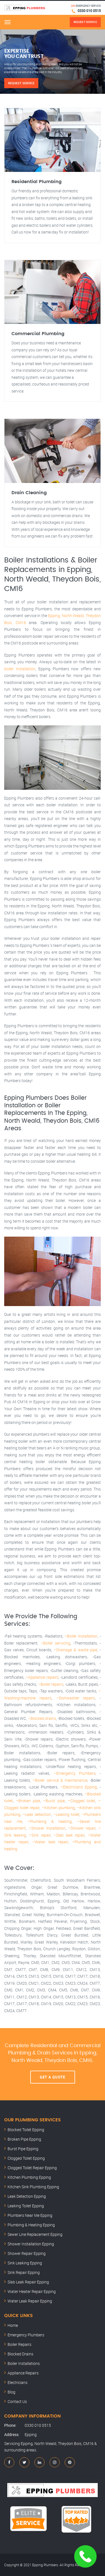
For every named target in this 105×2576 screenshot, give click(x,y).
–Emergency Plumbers (74, 1773)
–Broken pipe (28, 1800)
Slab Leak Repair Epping (28, 2282)
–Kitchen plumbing (58, 1807)
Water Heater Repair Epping (32, 2291)
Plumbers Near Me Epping (30, 2215)
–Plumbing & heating (49, 1821)
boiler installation (19, 668)
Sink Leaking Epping (25, 2263)
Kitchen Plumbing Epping (29, 2177)
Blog (11, 2392)
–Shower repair (81, 1828)
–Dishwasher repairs (75, 1698)
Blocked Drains (20, 2354)
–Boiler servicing (55, 1643)
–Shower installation (47, 1828)
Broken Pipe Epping (24, 2139)
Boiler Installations (24, 2363)
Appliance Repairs (23, 2373)
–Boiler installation (80, 1636)
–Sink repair (40, 1835)
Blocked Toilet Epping (26, 2129)
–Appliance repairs (41, 1677)
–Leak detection (37, 1814)
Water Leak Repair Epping (30, 2301)
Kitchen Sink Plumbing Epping (33, 2186)
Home (13, 2325)
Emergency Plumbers (26, 2334)
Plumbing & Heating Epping (31, 2224)
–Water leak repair (50, 1841)
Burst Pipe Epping (23, 2148)
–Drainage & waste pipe (75, 1649)
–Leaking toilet (66, 1814)
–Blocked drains (42, 1718)
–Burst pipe (54, 1800)
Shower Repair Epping (27, 2253)
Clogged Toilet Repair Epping (32, 2167)
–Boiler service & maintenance (59, 1780)
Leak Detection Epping (27, 2196)
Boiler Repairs (19, 2344)
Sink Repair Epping (24, 2272)
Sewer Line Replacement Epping (35, 2234)
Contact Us (17, 2401)
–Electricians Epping (78, 1787)
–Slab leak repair (69, 1835)
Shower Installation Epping (31, 2243)
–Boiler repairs (51, 1684)
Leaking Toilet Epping (26, 2205)
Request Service (21, 83)
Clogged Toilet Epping (26, 2158)
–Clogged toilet (81, 1800)
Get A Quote (52, 2077)
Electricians (17, 2382)
